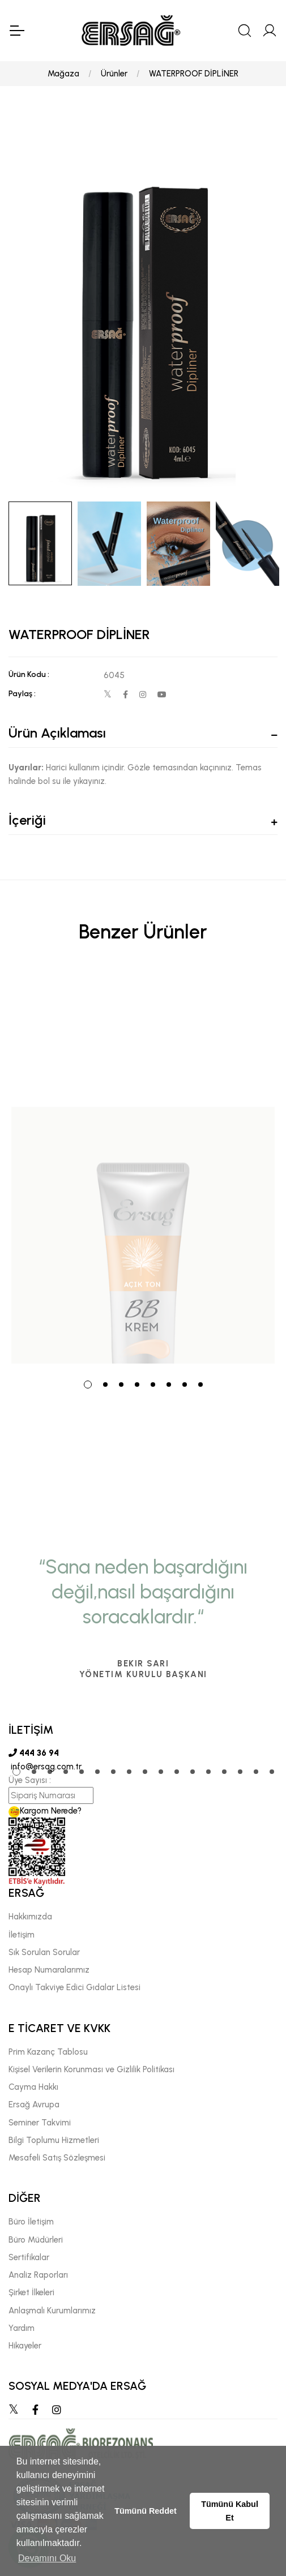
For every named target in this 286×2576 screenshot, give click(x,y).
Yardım (21, 2328)
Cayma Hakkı (33, 2087)
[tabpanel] (143, 1169)
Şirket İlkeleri (31, 2292)
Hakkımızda (30, 1916)
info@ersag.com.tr (45, 1766)
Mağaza (63, 73)
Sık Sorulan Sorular (44, 1952)
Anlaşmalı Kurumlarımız (52, 2310)
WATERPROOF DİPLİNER (193, 73)
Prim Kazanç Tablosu (48, 2052)
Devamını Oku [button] (47, 2558)
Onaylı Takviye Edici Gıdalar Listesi (74, 1987)
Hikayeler (24, 2346)
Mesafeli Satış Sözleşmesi (56, 2158)
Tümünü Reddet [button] (145, 2510)
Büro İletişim (31, 2222)
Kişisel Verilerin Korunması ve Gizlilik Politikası (91, 2069)
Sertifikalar (28, 2257)
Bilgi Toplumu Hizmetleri (53, 2140)
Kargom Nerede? (45, 1811)
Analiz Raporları (38, 2275)
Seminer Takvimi (39, 2123)
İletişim (21, 1935)
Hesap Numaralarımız (48, 1970)
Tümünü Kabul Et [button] (229, 2511)
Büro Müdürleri (35, 2240)
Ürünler (114, 73)
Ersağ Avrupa (33, 2104)
